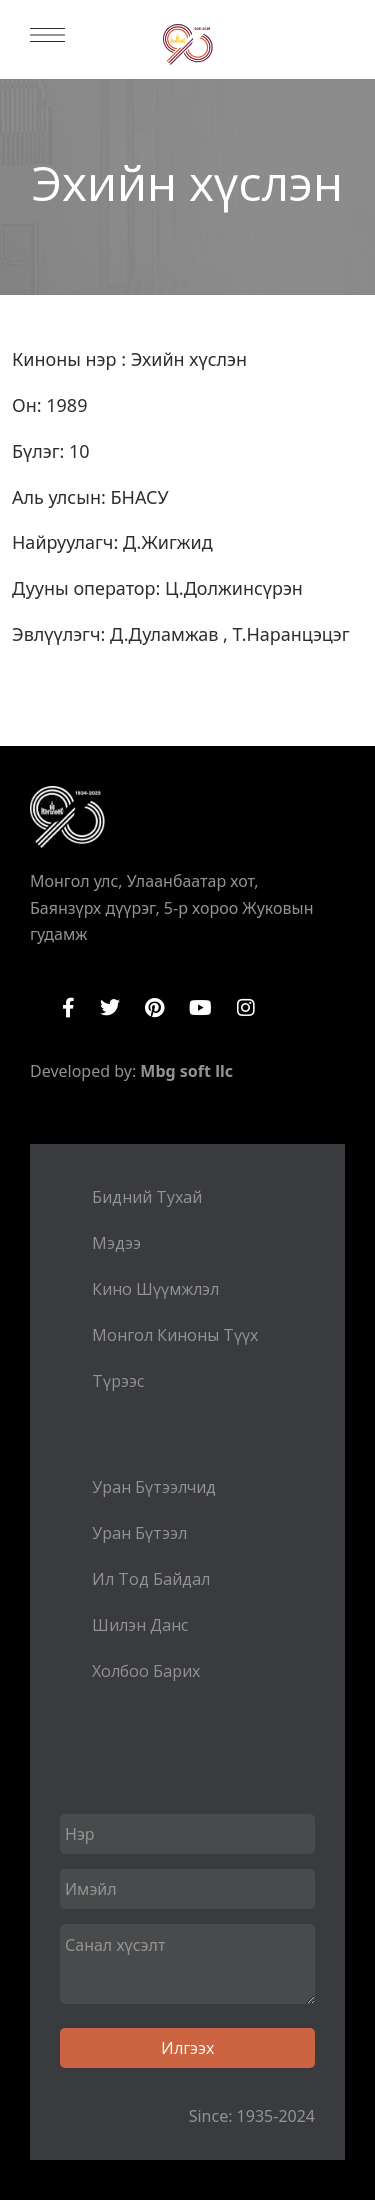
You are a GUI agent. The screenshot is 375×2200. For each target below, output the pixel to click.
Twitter (110, 1008)
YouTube (200, 1008)
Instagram (246, 1008)
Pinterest (154, 1008)
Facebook (68, 1008)
